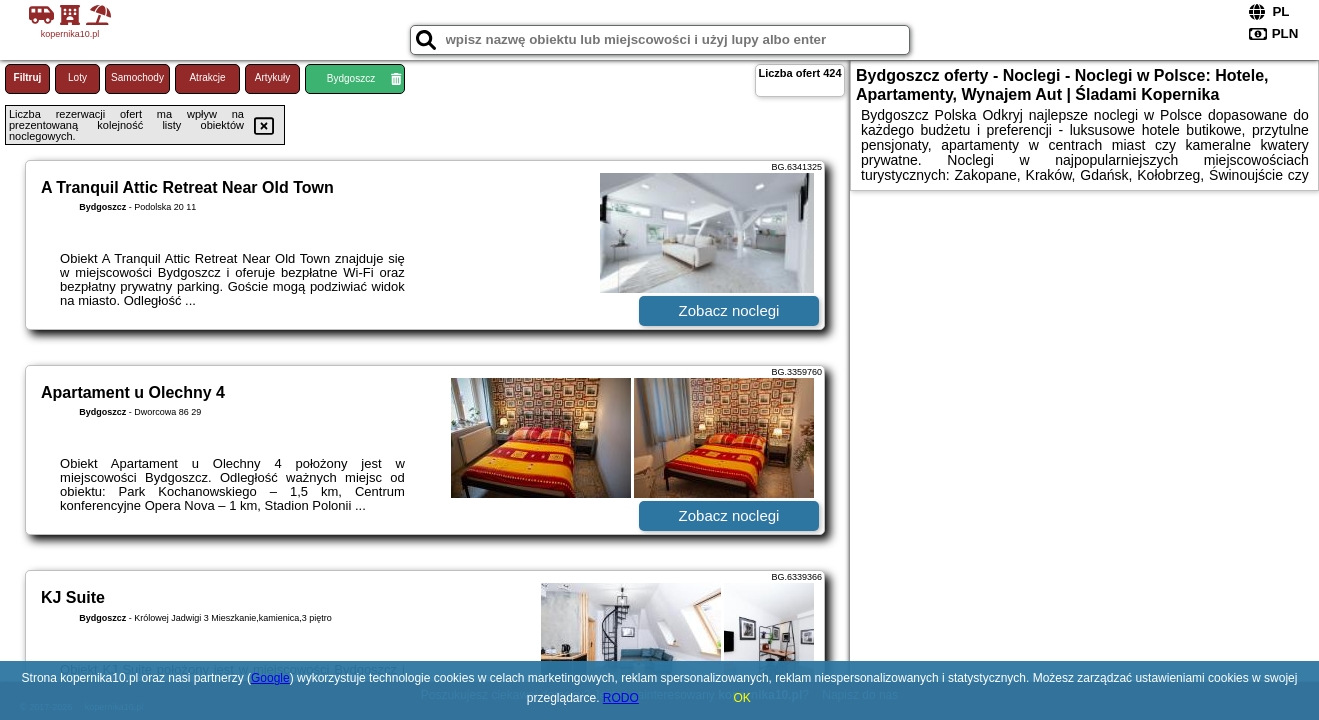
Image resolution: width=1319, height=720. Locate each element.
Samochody (137, 77)
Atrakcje (207, 77)
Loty (77, 77)
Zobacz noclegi (729, 310)
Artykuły (273, 77)
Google (270, 678)
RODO (621, 698)
